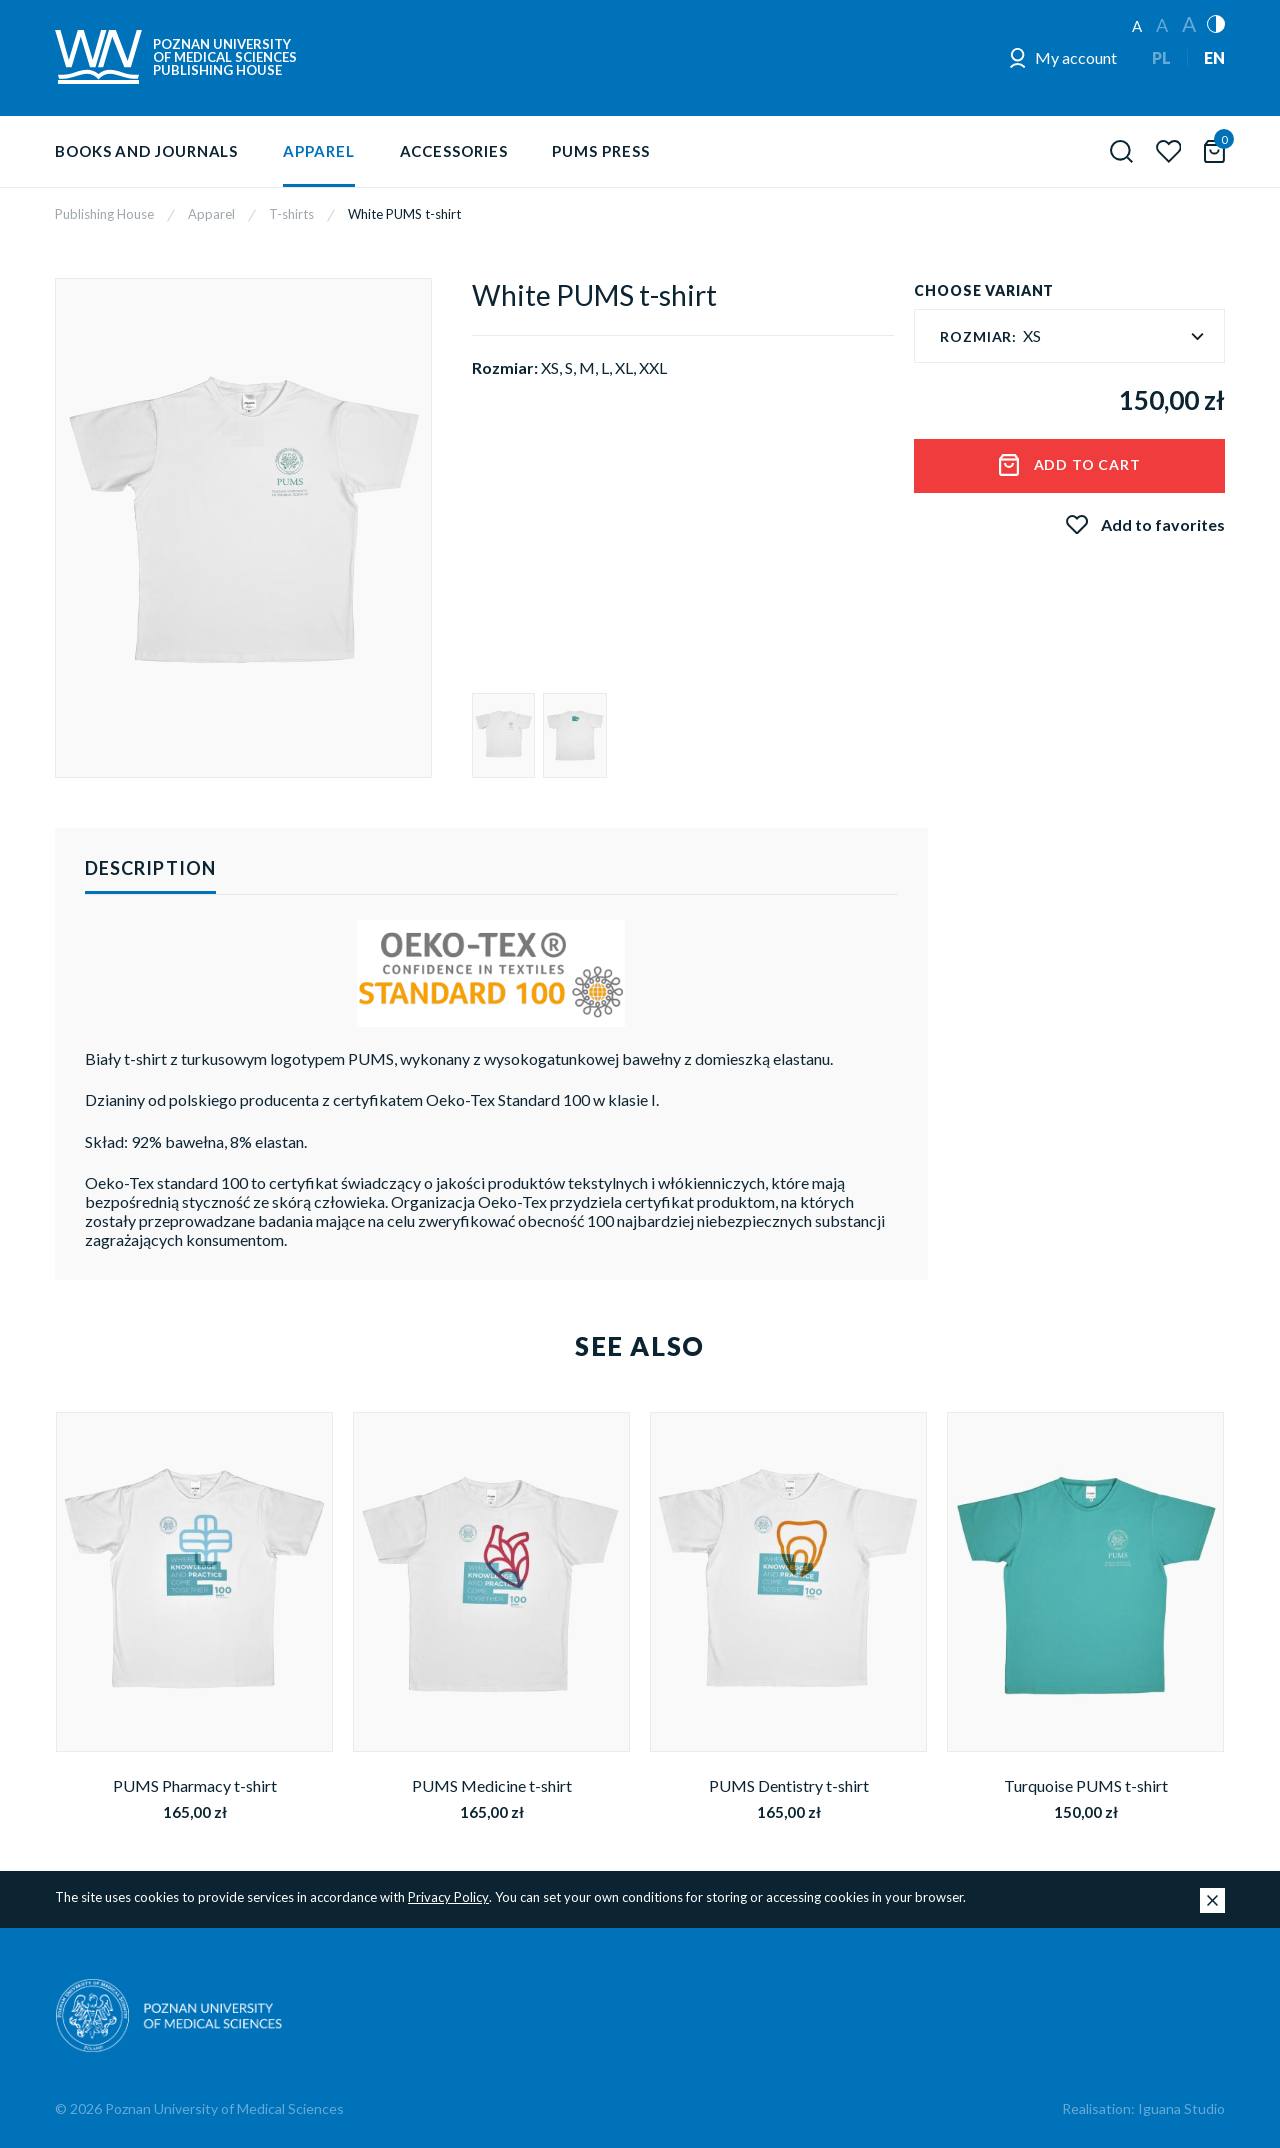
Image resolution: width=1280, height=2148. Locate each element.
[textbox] (1069, 336)
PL (1161, 57)
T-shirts (291, 214)
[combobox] (1069, 336)
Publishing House (104, 214)
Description (150, 868)
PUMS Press (600, 151)
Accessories (454, 151)
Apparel (318, 151)
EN (1214, 57)
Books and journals (146, 151)
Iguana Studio (1181, 2108)
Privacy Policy (448, 1897)
